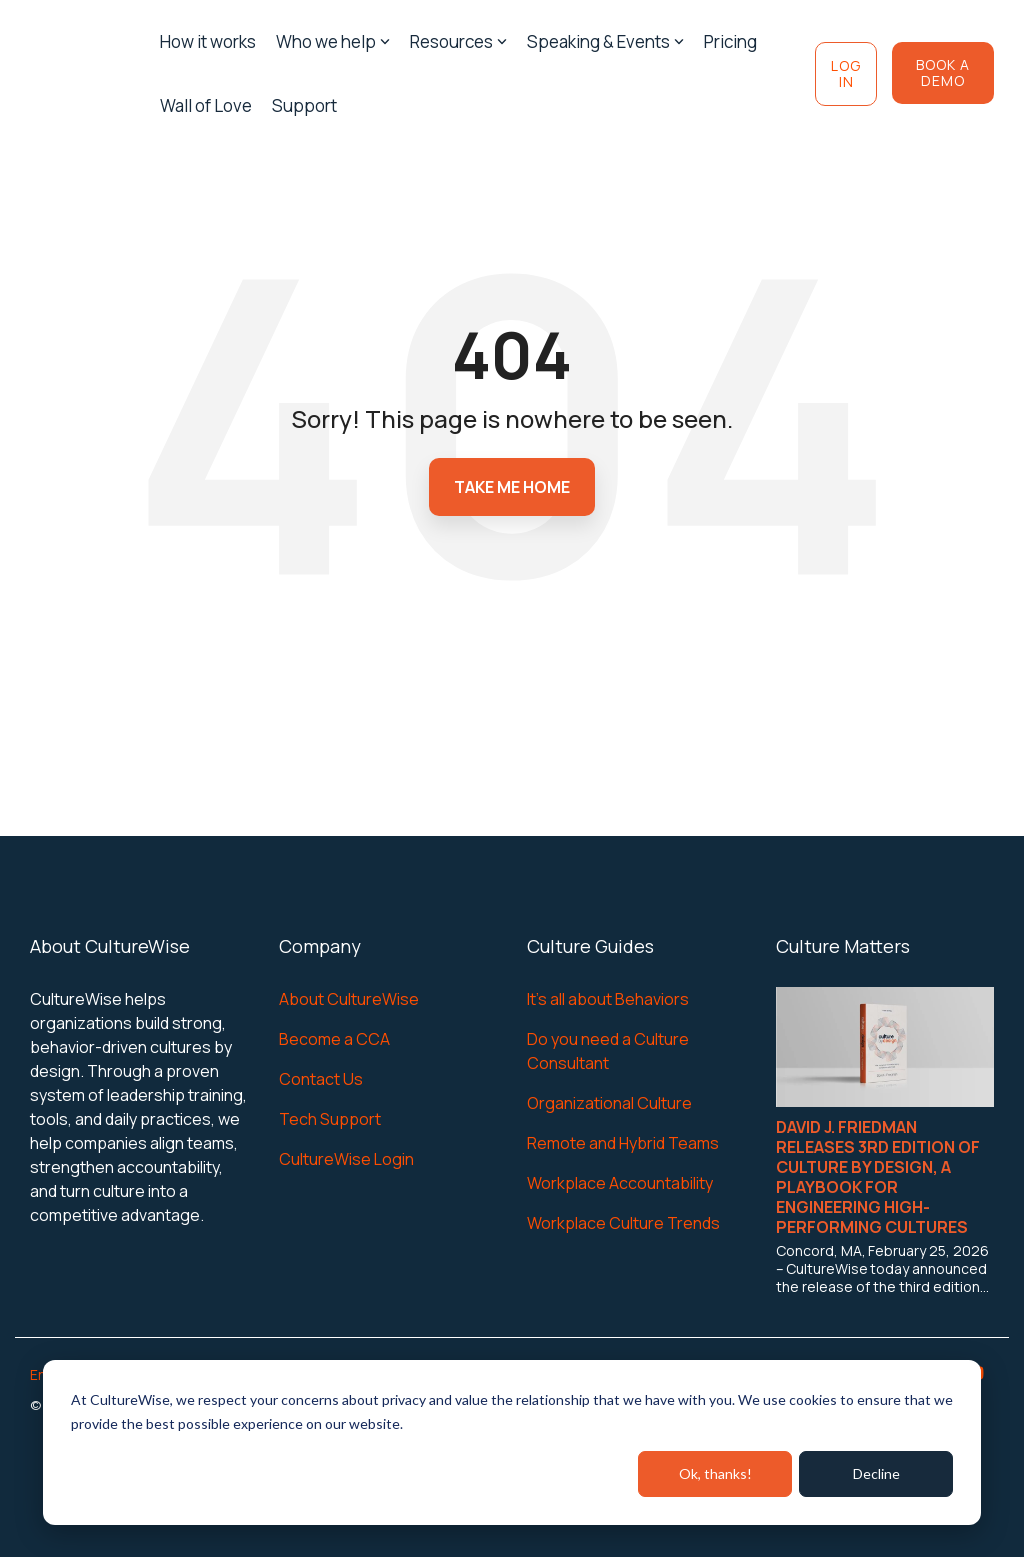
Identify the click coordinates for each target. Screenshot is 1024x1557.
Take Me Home (512, 487)
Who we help (333, 41)
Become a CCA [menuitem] (334, 1039)
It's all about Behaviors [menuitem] (608, 999)
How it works (208, 41)
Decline (876, 1473)
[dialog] (512, 1442)
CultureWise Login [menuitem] (346, 1159)
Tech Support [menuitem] (330, 1119)
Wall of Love (206, 105)
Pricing (730, 41)
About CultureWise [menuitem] (349, 999)
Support (304, 105)
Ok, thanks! (715, 1473)
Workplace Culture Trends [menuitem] (623, 1223)
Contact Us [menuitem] (321, 1079)
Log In (846, 73)
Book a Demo (943, 72)
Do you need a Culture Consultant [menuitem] (609, 1051)
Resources (458, 41)
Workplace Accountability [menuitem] (620, 1183)
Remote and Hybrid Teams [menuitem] (623, 1143)
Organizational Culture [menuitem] (609, 1103)
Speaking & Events (605, 41)
